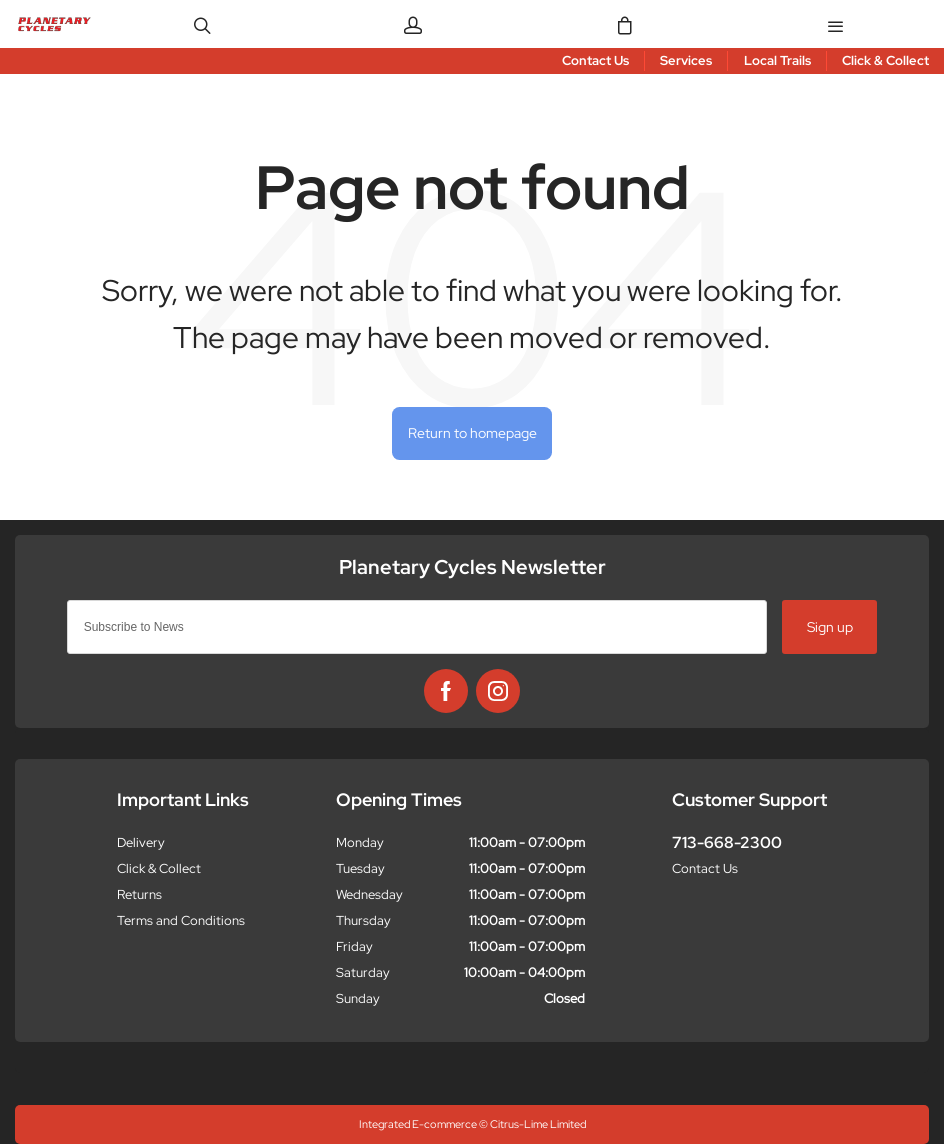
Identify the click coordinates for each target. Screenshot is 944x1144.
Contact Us (705, 868)
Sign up (830, 626)
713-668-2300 (727, 842)
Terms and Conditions (181, 920)
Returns (139, 894)
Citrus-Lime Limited (538, 1124)
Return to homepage (472, 432)
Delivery (141, 842)
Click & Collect (159, 868)
